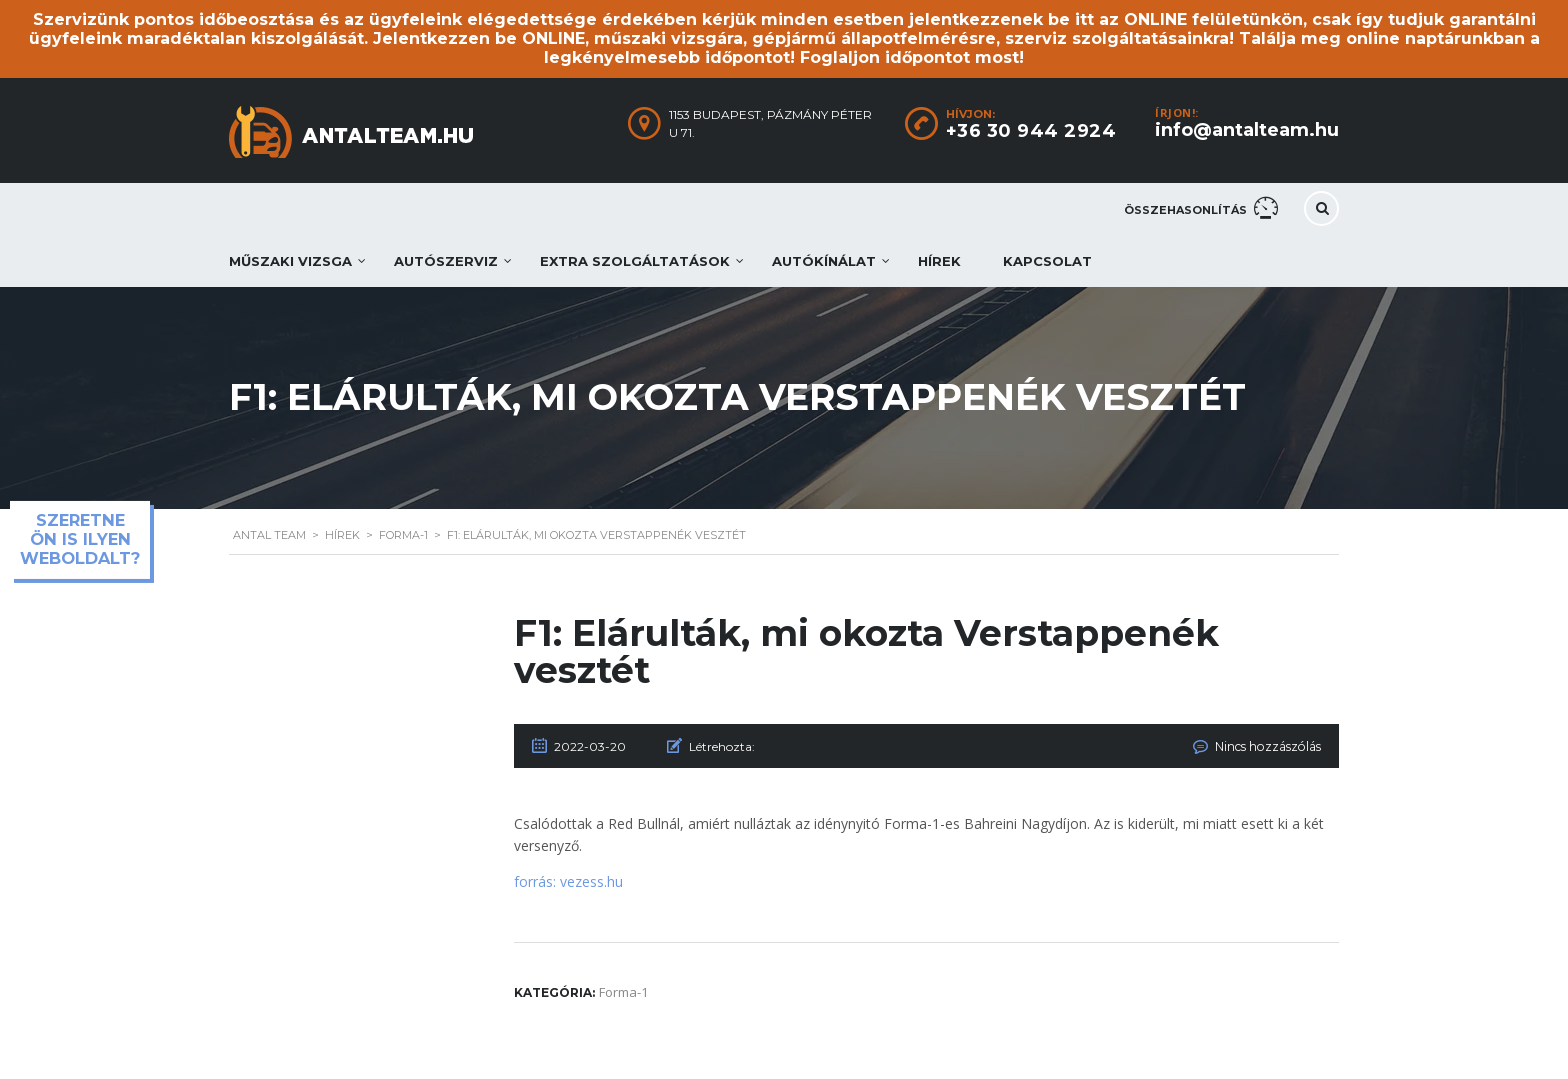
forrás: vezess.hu (568, 881)
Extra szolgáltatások (635, 261)
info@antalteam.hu (1247, 130)
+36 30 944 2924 (1031, 131)
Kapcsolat (1047, 261)
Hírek (939, 261)
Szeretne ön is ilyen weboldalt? (80, 539)
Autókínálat (824, 261)
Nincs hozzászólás (1269, 746)
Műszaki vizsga (290, 261)
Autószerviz (446, 261)
